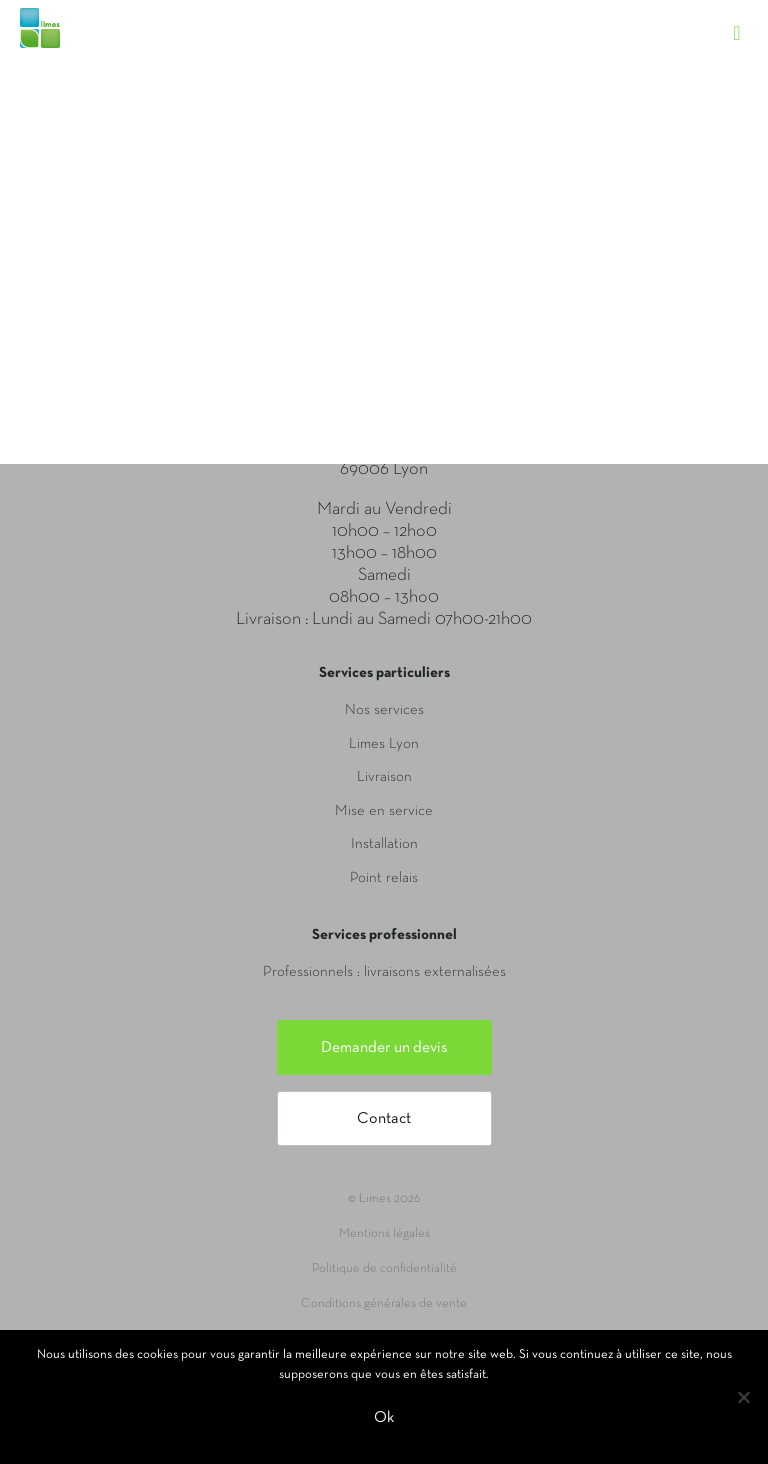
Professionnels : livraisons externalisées (384, 972)
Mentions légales (384, 1234)
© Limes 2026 (384, 1199)
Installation (384, 844)
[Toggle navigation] (747, 15)
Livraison (384, 777)
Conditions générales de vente (384, 1304)
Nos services (384, 710)
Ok (384, 1418)
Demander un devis (384, 1048)
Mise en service (384, 811)
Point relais (384, 878)
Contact (384, 1119)
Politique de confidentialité (384, 1269)
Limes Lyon (384, 744)
